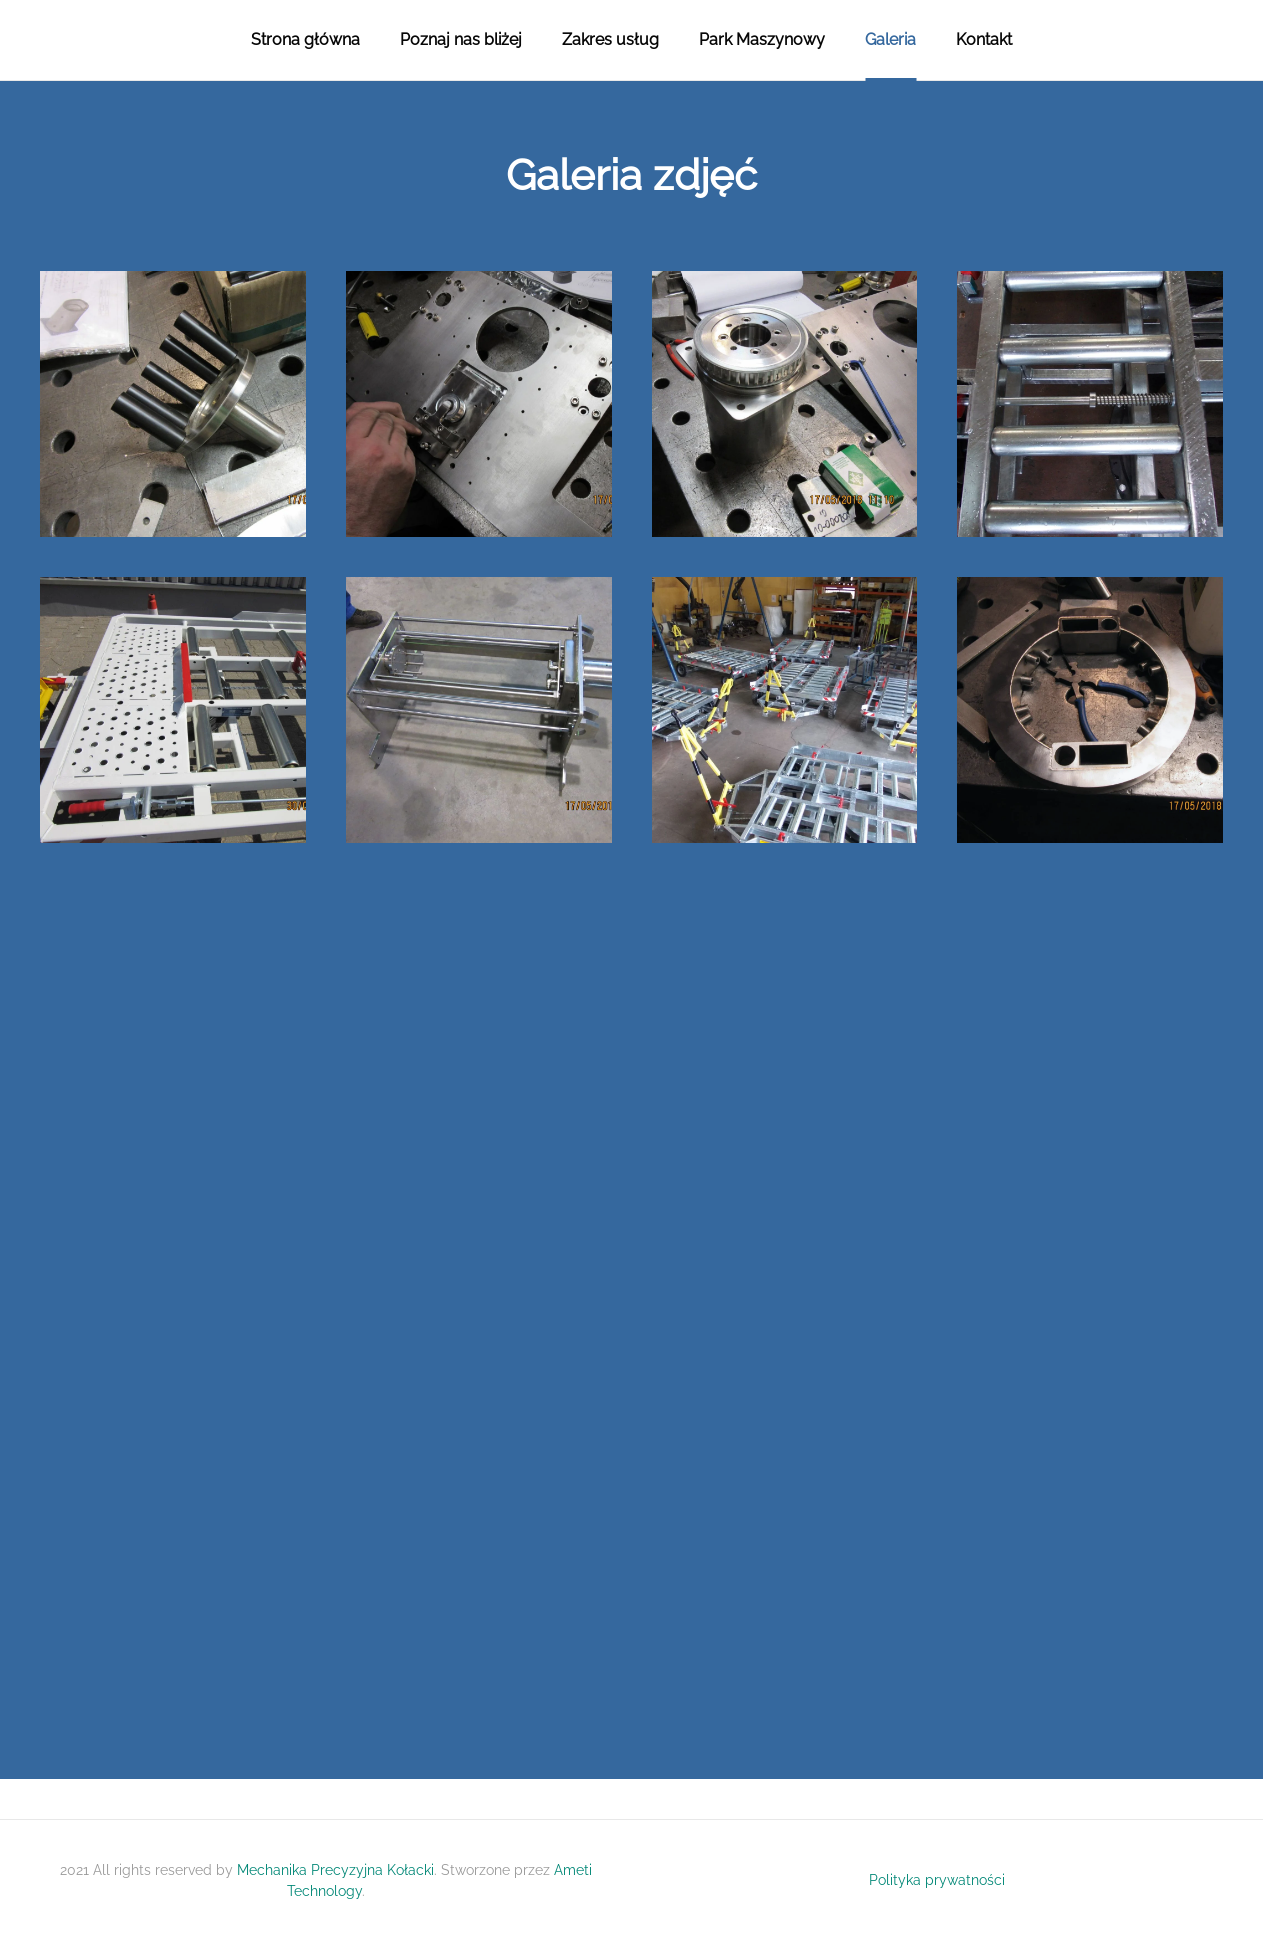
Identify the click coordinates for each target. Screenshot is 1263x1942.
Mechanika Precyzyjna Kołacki (335, 1870)
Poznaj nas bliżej (461, 39)
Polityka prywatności (937, 1880)
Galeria (890, 39)
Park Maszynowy (762, 39)
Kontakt (984, 39)
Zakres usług (610, 39)
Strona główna (305, 39)
